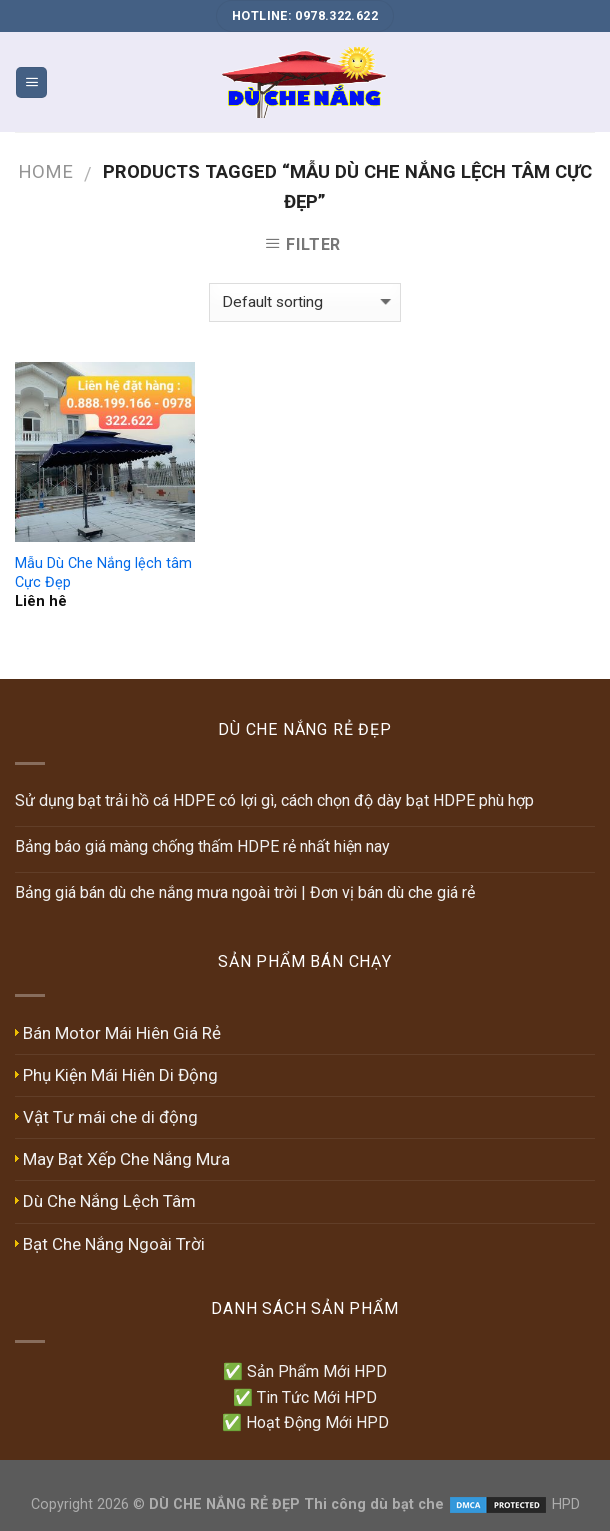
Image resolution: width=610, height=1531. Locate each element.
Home (45, 171)
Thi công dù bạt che (372, 1504)
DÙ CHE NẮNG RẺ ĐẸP (224, 1504)
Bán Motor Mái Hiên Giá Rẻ (122, 1033)
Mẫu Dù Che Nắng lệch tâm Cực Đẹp (103, 573)
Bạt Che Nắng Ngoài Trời (114, 1244)
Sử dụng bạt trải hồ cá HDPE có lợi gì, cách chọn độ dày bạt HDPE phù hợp (274, 800)
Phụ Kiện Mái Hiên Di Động (120, 1075)
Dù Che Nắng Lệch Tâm (109, 1201)
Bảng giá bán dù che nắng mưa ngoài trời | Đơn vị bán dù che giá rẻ (245, 892)
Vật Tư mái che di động (110, 1117)
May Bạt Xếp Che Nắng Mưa (126, 1159)
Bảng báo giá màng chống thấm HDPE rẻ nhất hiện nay (202, 846)
